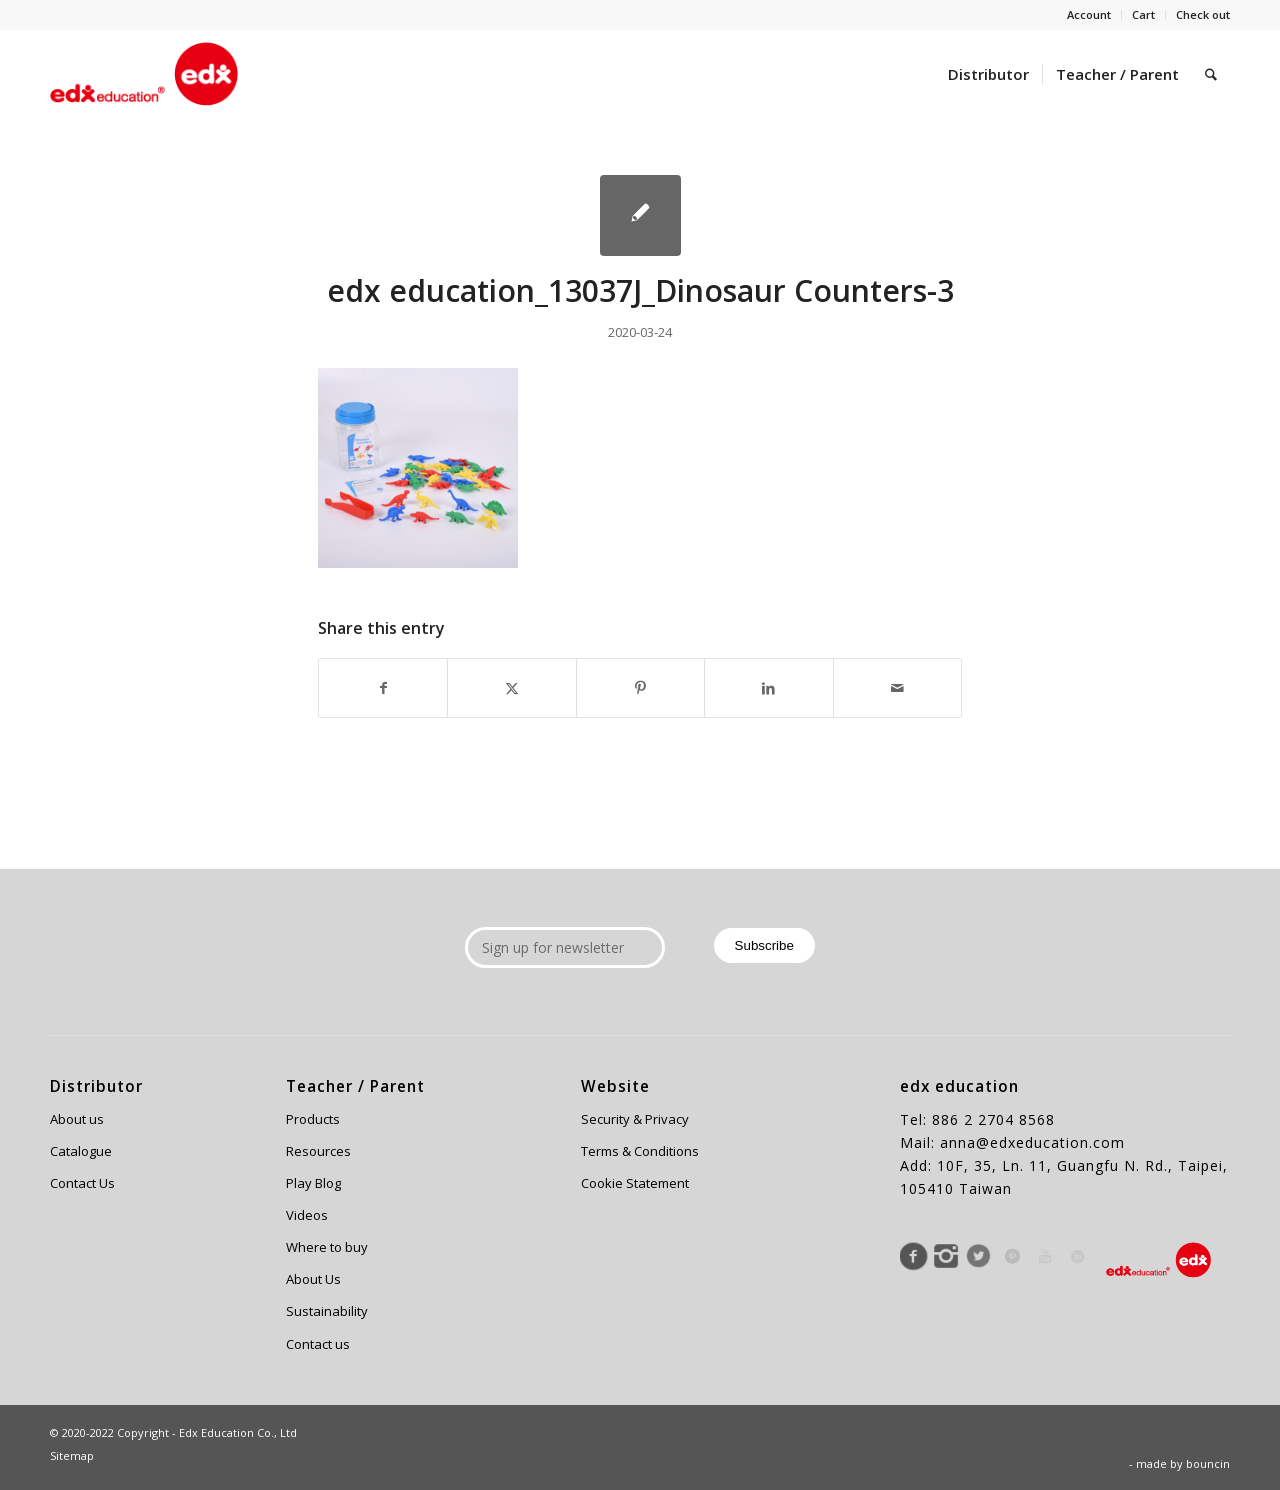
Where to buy (327, 1247)
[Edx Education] (144, 74)
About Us (313, 1279)
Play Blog (313, 1183)
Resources (318, 1151)
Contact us (318, 1344)
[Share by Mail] (897, 688)
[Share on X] (511, 688)
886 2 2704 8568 (993, 1119)
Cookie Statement (635, 1183)
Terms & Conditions (640, 1151)
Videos (307, 1215)
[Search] (1211, 74)
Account (1089, 14)
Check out (1203, 14)
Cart (1143, 14)
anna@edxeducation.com (1032, 1142)
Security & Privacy (635, 1119)
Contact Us (82, 1183)
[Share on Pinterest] (640, 688)
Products (313, 1119)
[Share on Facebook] (383, 688)
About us (77, 1119)
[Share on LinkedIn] (768, 688)
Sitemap (72, 1455)
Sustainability (327, 1311)
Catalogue (81, 1151)
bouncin (1208, 1463)
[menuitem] (1089, 15)
